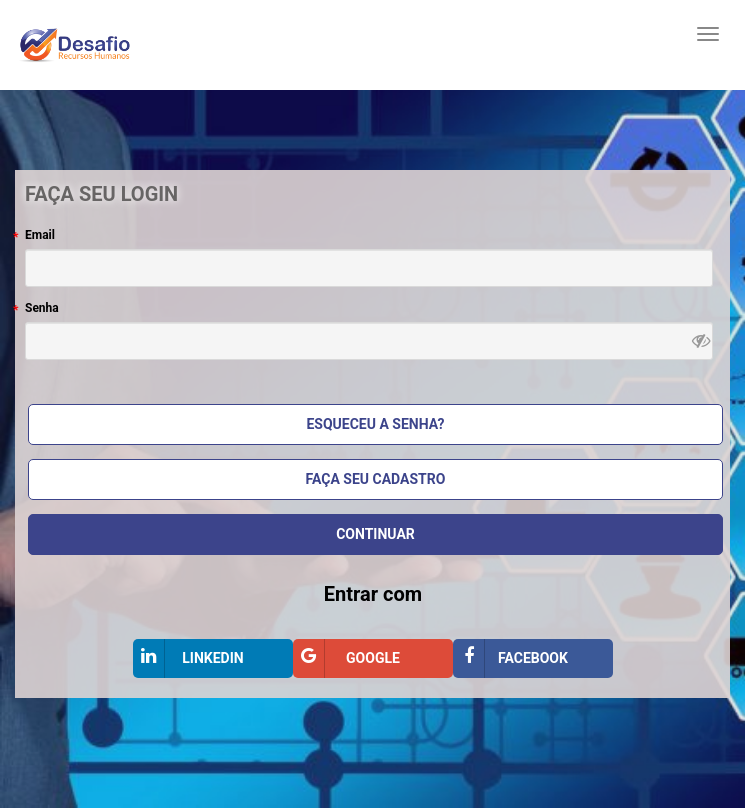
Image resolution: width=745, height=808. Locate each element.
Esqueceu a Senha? (375, 424)
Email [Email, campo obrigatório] (40, 235)
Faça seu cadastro (376, 479)
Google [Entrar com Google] (346, 658)
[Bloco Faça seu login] (372, 434)
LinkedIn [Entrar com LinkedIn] (188, 658)
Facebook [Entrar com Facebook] (510, 658)
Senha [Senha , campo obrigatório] (42, 308)
